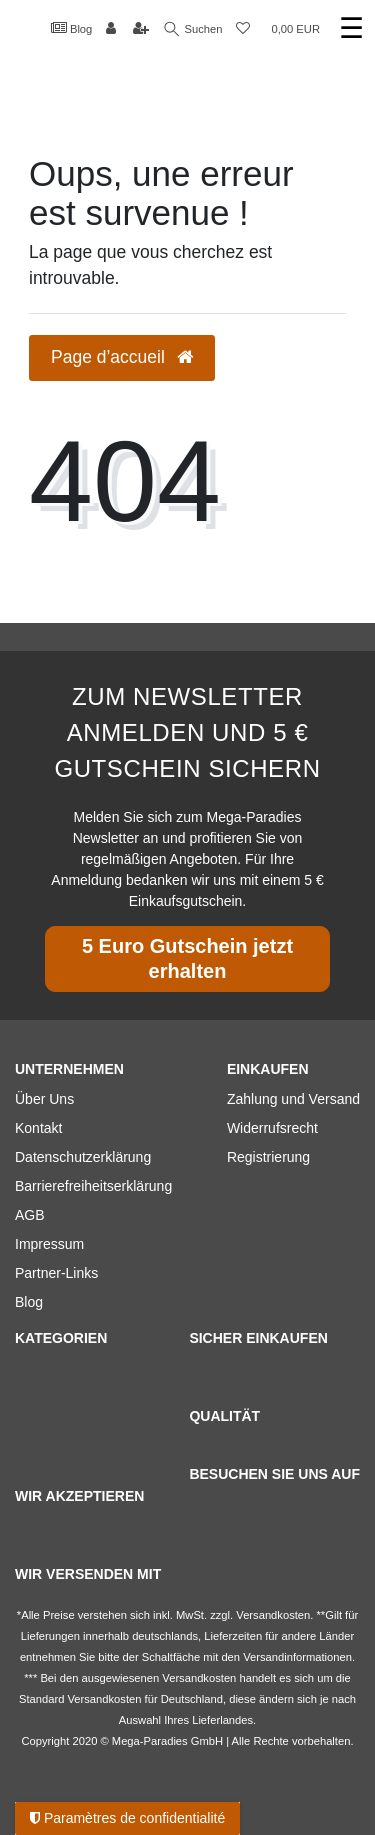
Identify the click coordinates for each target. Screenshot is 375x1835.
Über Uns (44, 1099)
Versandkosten (104, 1699)
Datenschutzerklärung (83, 1157)
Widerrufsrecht (272, 1128)
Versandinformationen (297, 1657)
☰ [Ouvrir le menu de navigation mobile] (351, 28)
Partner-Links (56, 1273)
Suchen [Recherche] (194, 29)
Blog (72, 28)
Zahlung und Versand (293, 1099)
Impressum (49, 1244)
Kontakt (38, 1128)
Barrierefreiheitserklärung (93, 1186)
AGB (30, 1215)
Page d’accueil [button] (122, 357)
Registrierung (268, 1157)
